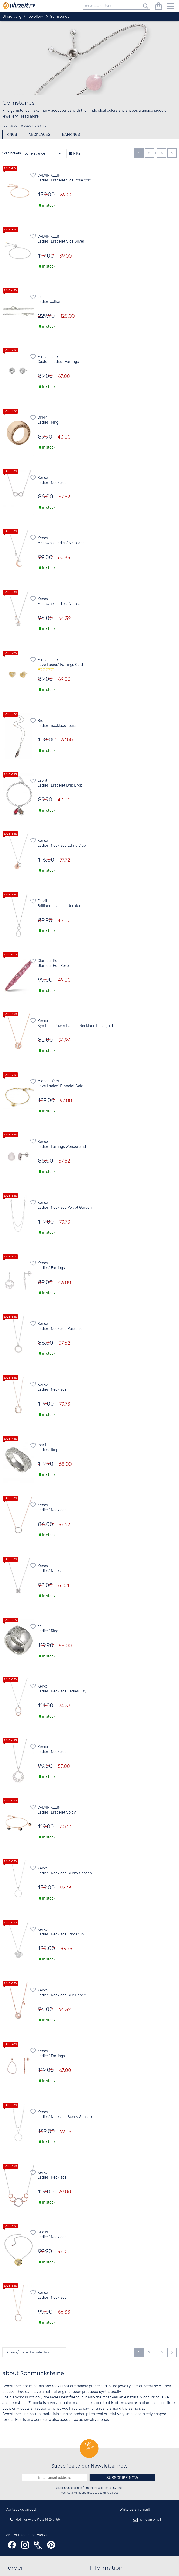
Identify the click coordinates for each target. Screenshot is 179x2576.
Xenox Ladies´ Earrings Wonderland (62, 1144)
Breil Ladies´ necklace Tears (57, 723)
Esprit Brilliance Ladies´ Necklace (60, 904)
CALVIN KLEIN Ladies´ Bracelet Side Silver (61, 239)
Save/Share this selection (29, 2352)
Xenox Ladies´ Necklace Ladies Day (62, 1689)
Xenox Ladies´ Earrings (51, 1266)
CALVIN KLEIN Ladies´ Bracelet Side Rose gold (64, 178)
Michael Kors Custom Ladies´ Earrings (58, 359)
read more (30, 116)
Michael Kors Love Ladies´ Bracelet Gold (60, 1084)
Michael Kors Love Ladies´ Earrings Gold (107, 664)
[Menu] (170, 7)
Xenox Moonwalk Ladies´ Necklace (61, 541)
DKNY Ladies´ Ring (48, 420)
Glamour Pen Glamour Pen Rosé (53, 963)
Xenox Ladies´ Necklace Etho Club (61, 1932)
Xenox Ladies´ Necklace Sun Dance (62, 1993)
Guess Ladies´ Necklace (52, 2235)
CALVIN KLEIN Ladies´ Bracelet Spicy (57, 1810)
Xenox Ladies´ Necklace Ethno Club (62, 843)
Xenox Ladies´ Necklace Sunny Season (65, 1871)
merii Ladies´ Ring (48, 1447)
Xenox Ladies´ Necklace (52, 480)
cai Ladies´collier (49, 299)
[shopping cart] (158, 7)
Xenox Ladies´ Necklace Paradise (60, 1326)
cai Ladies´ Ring (48, 1629)
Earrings (71, 134)
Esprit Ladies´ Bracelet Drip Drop (60, 783)
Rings (11, 134)
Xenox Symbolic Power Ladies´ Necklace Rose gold (75, 1023)
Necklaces (39, 134)
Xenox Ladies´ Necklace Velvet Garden (65, 1205)
